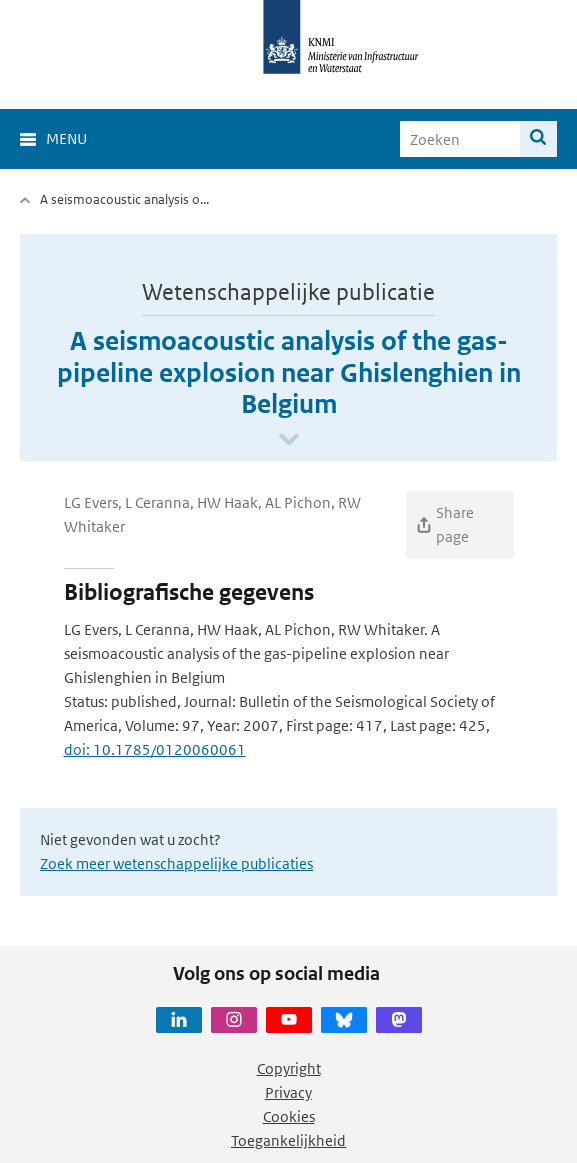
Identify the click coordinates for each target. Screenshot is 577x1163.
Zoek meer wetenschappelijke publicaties (176, 863)
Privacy (288, 1092)
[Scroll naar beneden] (289, 440)
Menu (66, 138)
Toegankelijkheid (288, 1140)
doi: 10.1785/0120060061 (155, 749)
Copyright (289, 1068)
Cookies (289, 1116)
